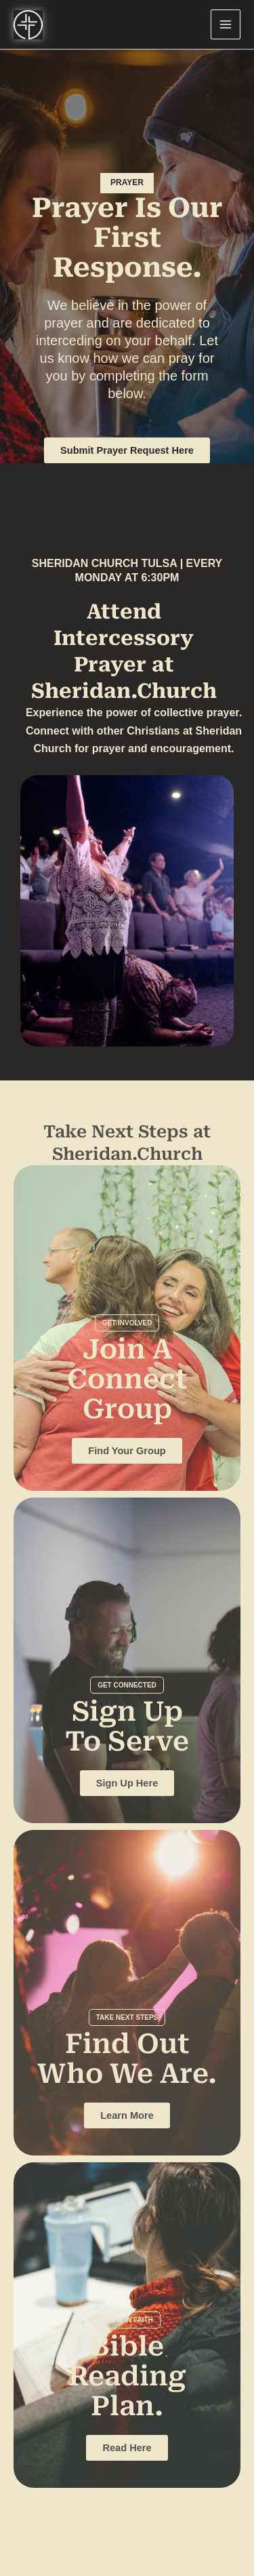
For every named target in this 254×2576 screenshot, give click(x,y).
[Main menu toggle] (225, 24)
